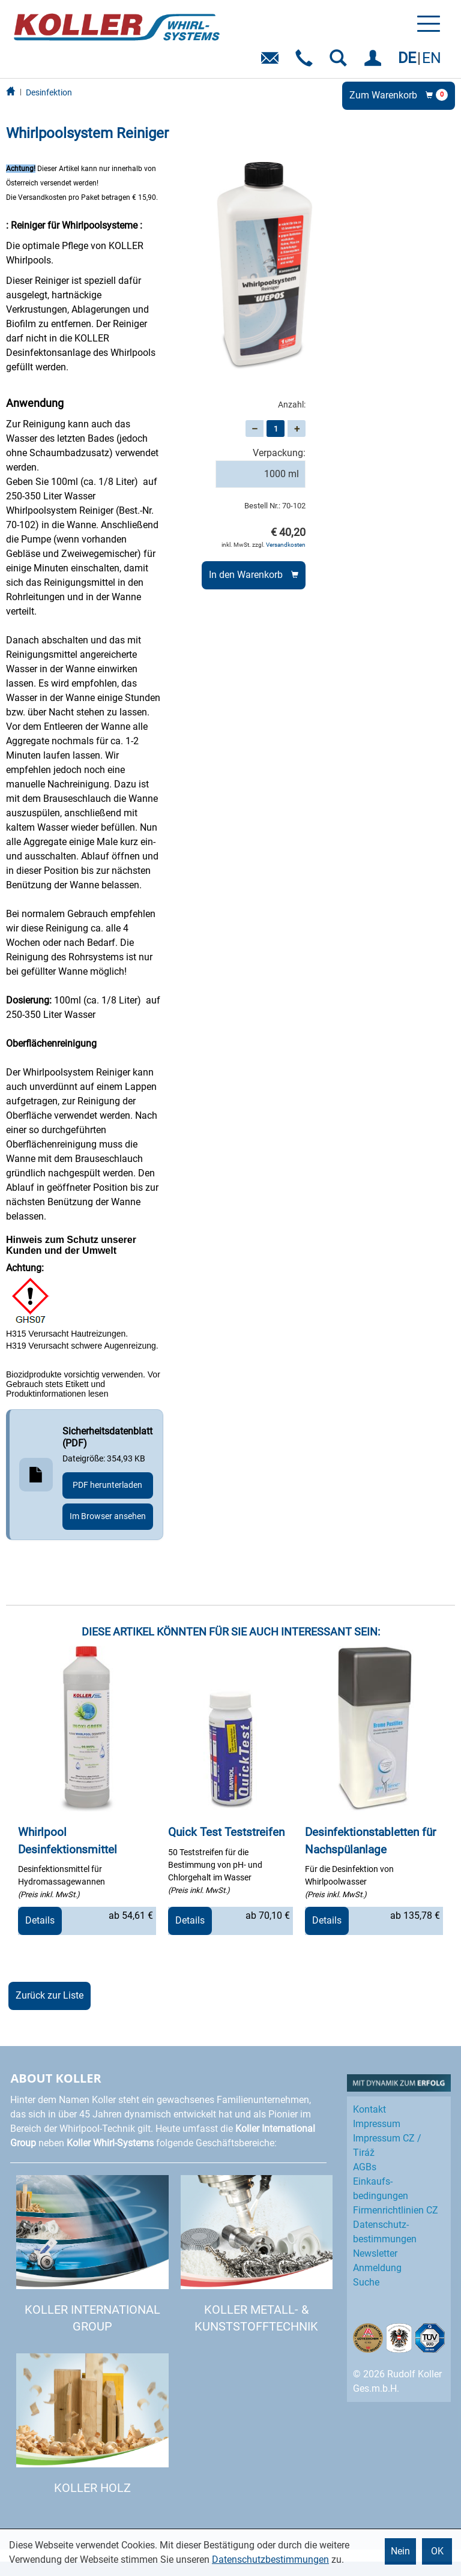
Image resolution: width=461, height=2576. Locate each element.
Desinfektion (49, 92)
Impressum (376, 2123)
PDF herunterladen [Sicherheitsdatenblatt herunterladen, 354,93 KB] (107, 1485)
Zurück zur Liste (49, 1995)
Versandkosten (286, 544)
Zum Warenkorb (398, 95)
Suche (366, 2282)
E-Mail (272, 62)
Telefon (306, 62)
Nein (400, 2551)
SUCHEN (341, 62)
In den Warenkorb (246, 574)
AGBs (364, 2167)
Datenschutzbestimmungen (270, 2559)
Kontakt (369, 2109)
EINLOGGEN (375, 62)
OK (437, 2551)
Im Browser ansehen (108, 1516)
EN (431, 58)
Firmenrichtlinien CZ (395, 2210)
